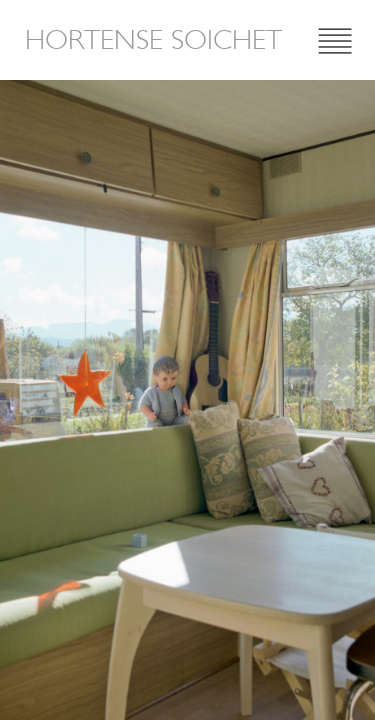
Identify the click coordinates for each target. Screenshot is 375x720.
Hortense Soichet (153, 40)
